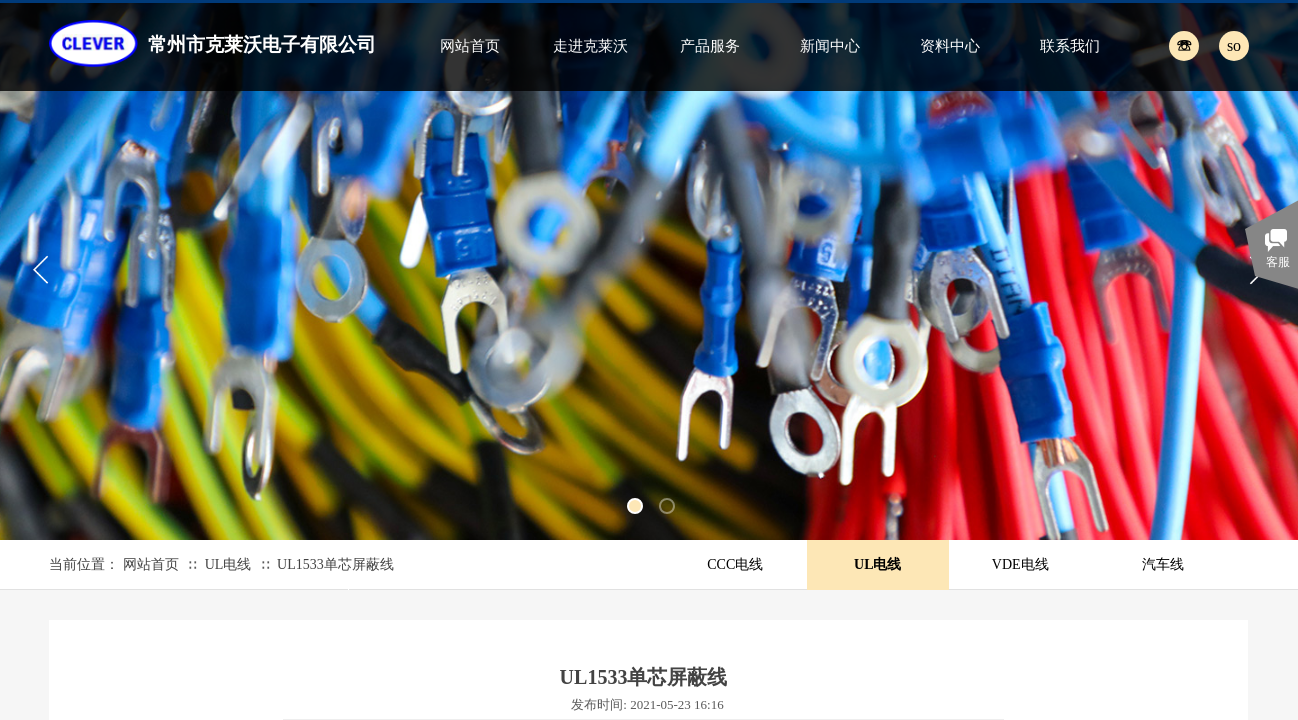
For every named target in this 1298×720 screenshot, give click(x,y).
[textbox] (1211, 45)
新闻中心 (830, 46)
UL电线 (228, 564)
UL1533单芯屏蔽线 (335, 564)
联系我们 (1070, 46)
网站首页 (470, 46)
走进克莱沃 (590, 46)
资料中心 (950, 46)
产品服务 (710, 46)
